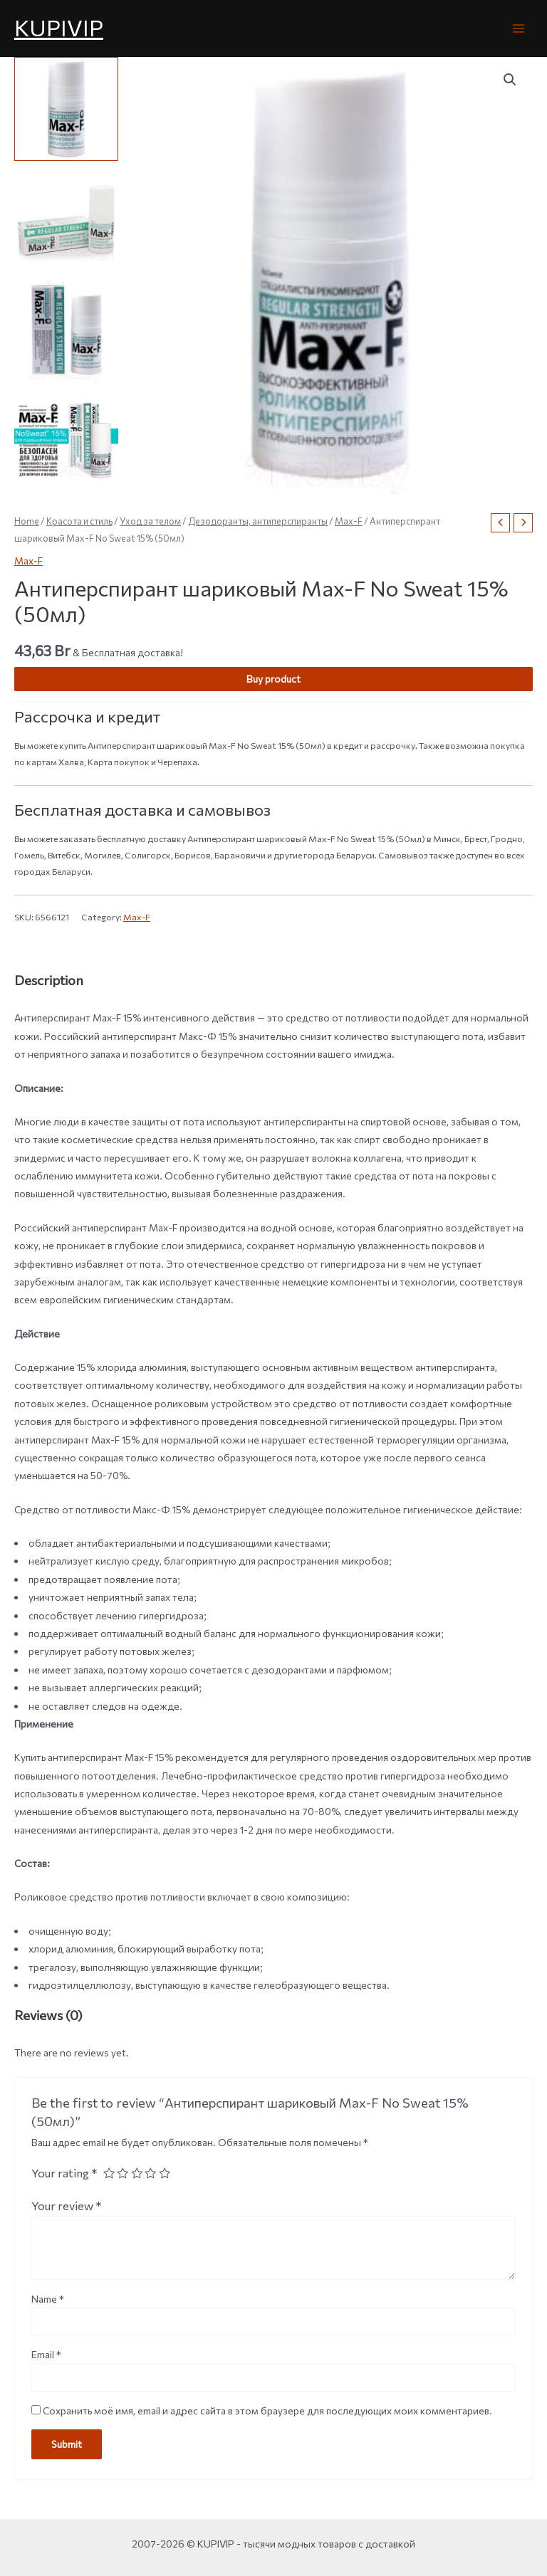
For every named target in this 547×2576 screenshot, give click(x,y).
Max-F (349, 521)
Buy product (273, 679)
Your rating (64, 2172)
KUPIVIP (58, 27)
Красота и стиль (79, 521)
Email (46, 2354)
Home (26, 521)
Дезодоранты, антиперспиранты (258, 521)
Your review (66, 2205)
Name (47, 2299)
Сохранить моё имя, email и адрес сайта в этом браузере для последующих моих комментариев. (267, 2410)
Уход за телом (150, 521)
